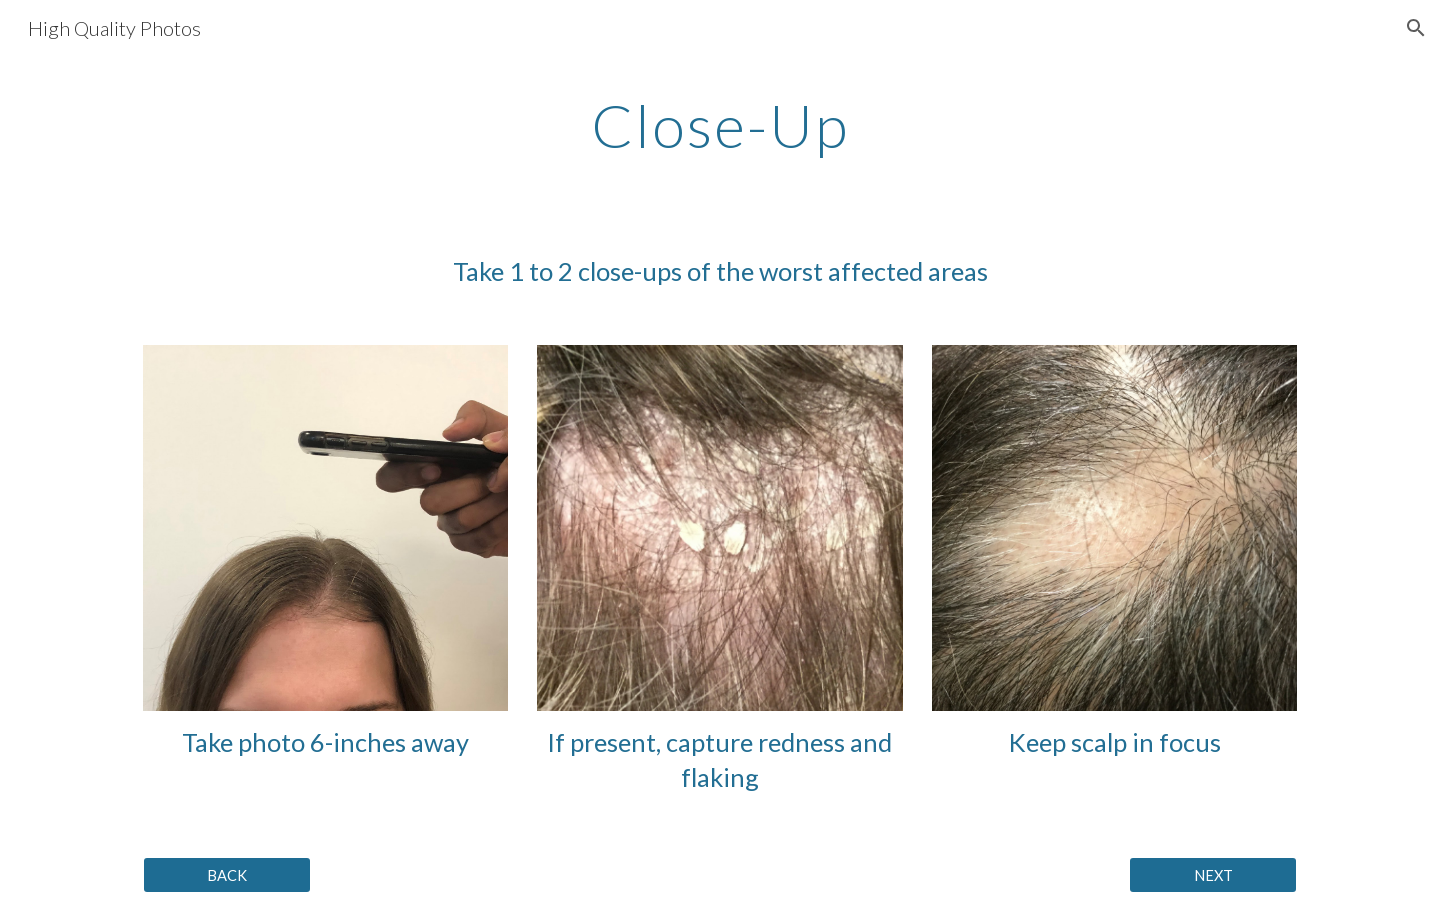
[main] (720, 125)
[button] (1416, 28)
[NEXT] (1213, 875)
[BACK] (227, 875)
